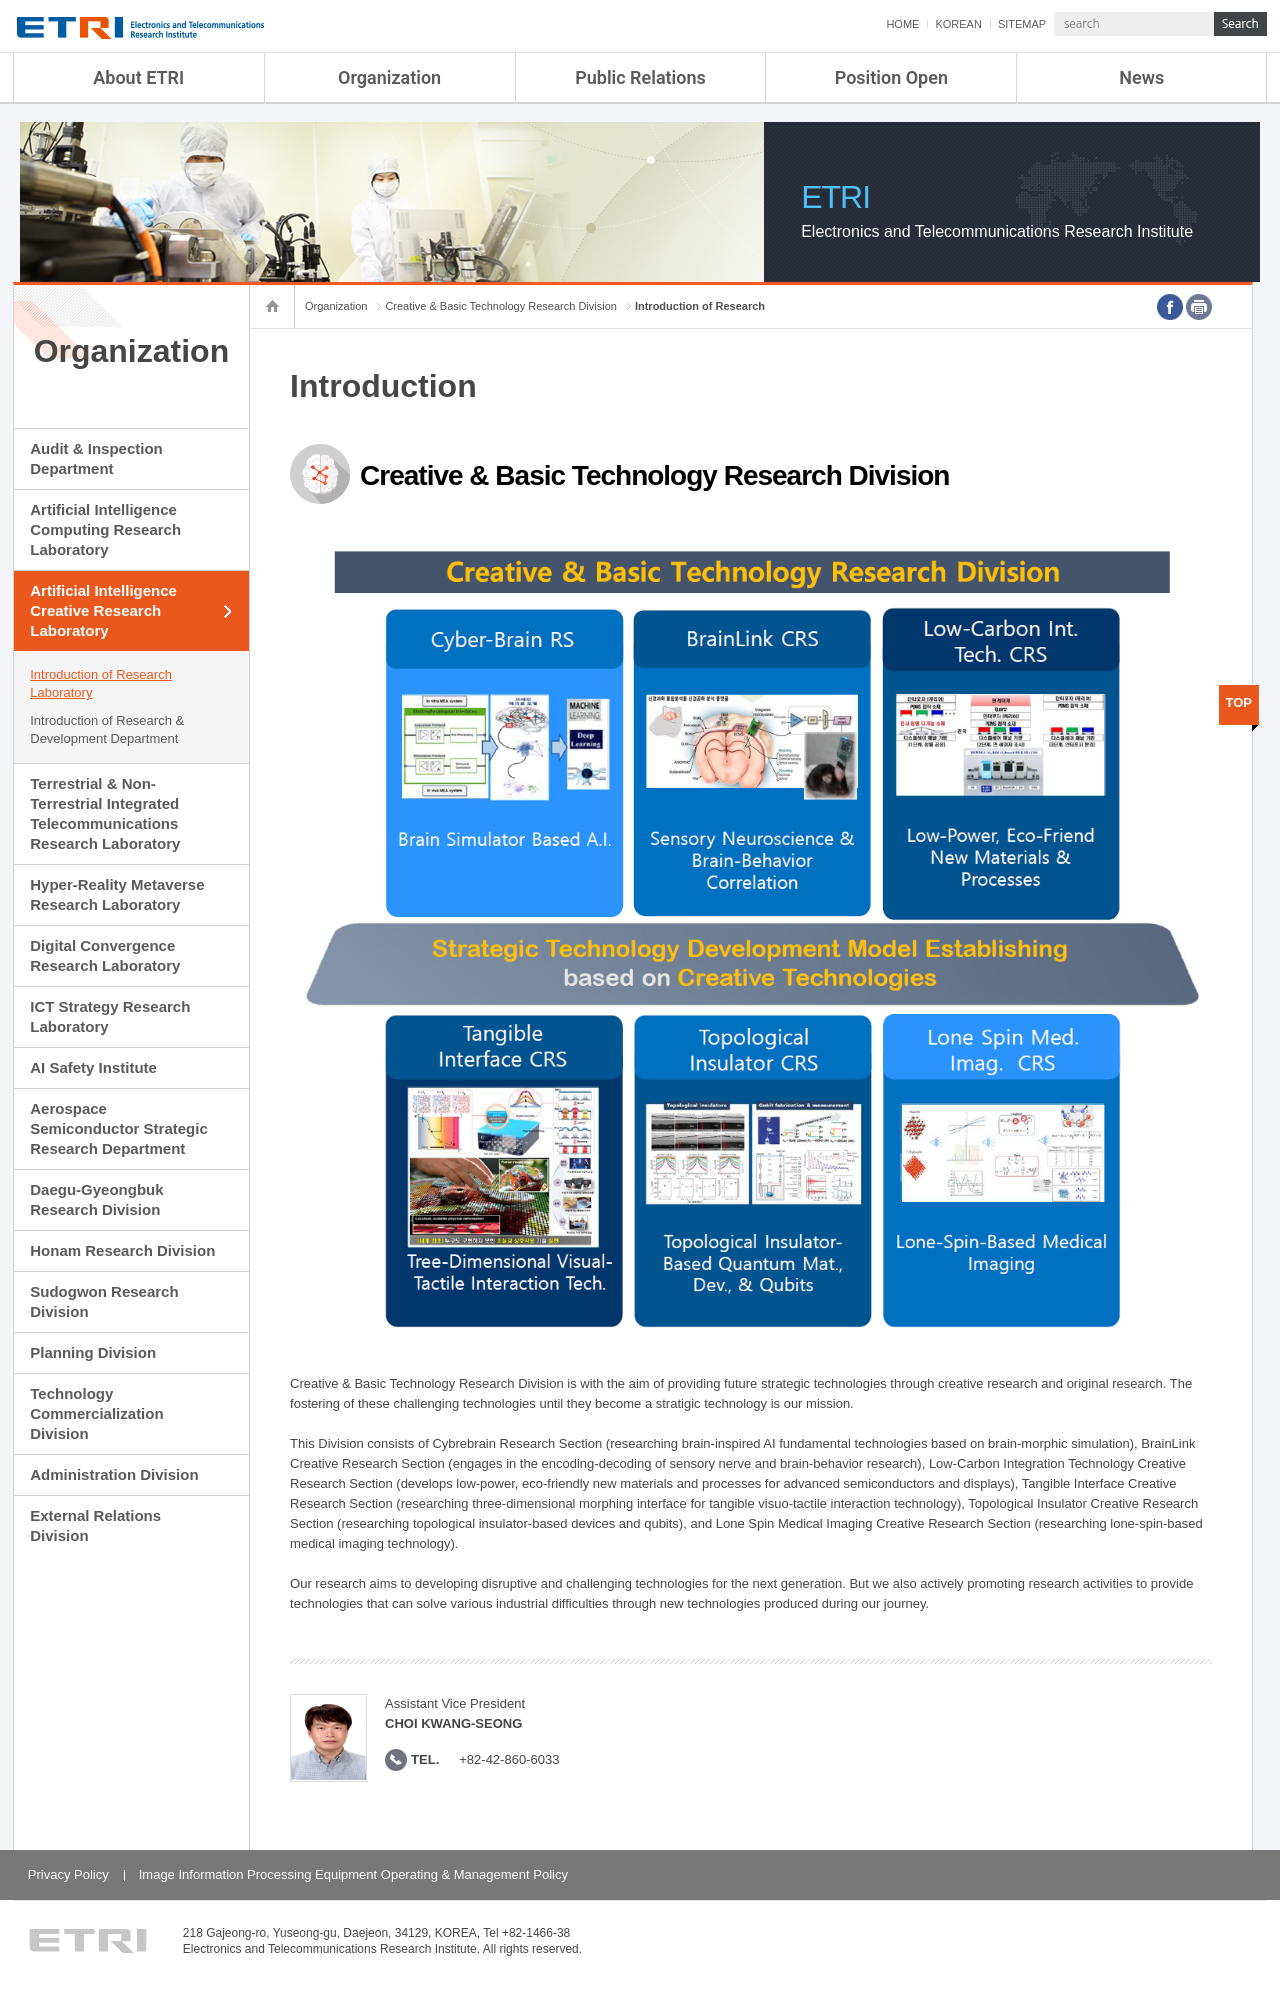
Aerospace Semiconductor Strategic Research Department (119, 1128)
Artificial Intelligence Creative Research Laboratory (103, 610)
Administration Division (114, 1474)
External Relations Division (95, 1525)
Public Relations (640, 77)
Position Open (891, 77)
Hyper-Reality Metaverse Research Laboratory (117, 894)
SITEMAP (1022, 24)
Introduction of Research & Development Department (107, 729)
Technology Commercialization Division (96, 1413)
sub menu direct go (0, 0)
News (1141, 77)
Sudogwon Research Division (104, 1301)
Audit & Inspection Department (96, 458)
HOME (902, 24)
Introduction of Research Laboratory (101, 683)
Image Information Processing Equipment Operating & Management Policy (353, 1874)
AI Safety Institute (93, 1067)
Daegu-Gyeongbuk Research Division (96, 1199)
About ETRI (138, 77)
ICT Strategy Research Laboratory (110, 1016)
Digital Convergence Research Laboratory (105, 955)
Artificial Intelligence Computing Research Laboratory (105, 529)
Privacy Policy (68, 1874)
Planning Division (93, 1352)
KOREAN (958, 24)
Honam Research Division (122, 1250)
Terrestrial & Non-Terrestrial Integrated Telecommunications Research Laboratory (105, 813)
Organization (389, 77)
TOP (1239, 702)
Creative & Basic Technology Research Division (501, 306)
